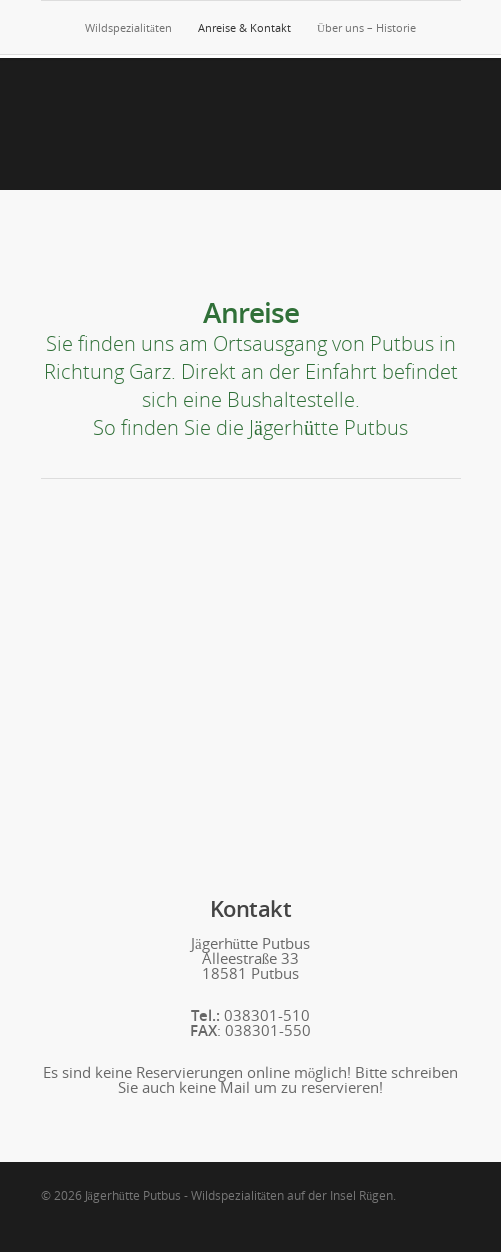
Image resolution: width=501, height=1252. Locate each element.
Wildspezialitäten (128, 27)
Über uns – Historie (366, 27)
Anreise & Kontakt (244, 27)
